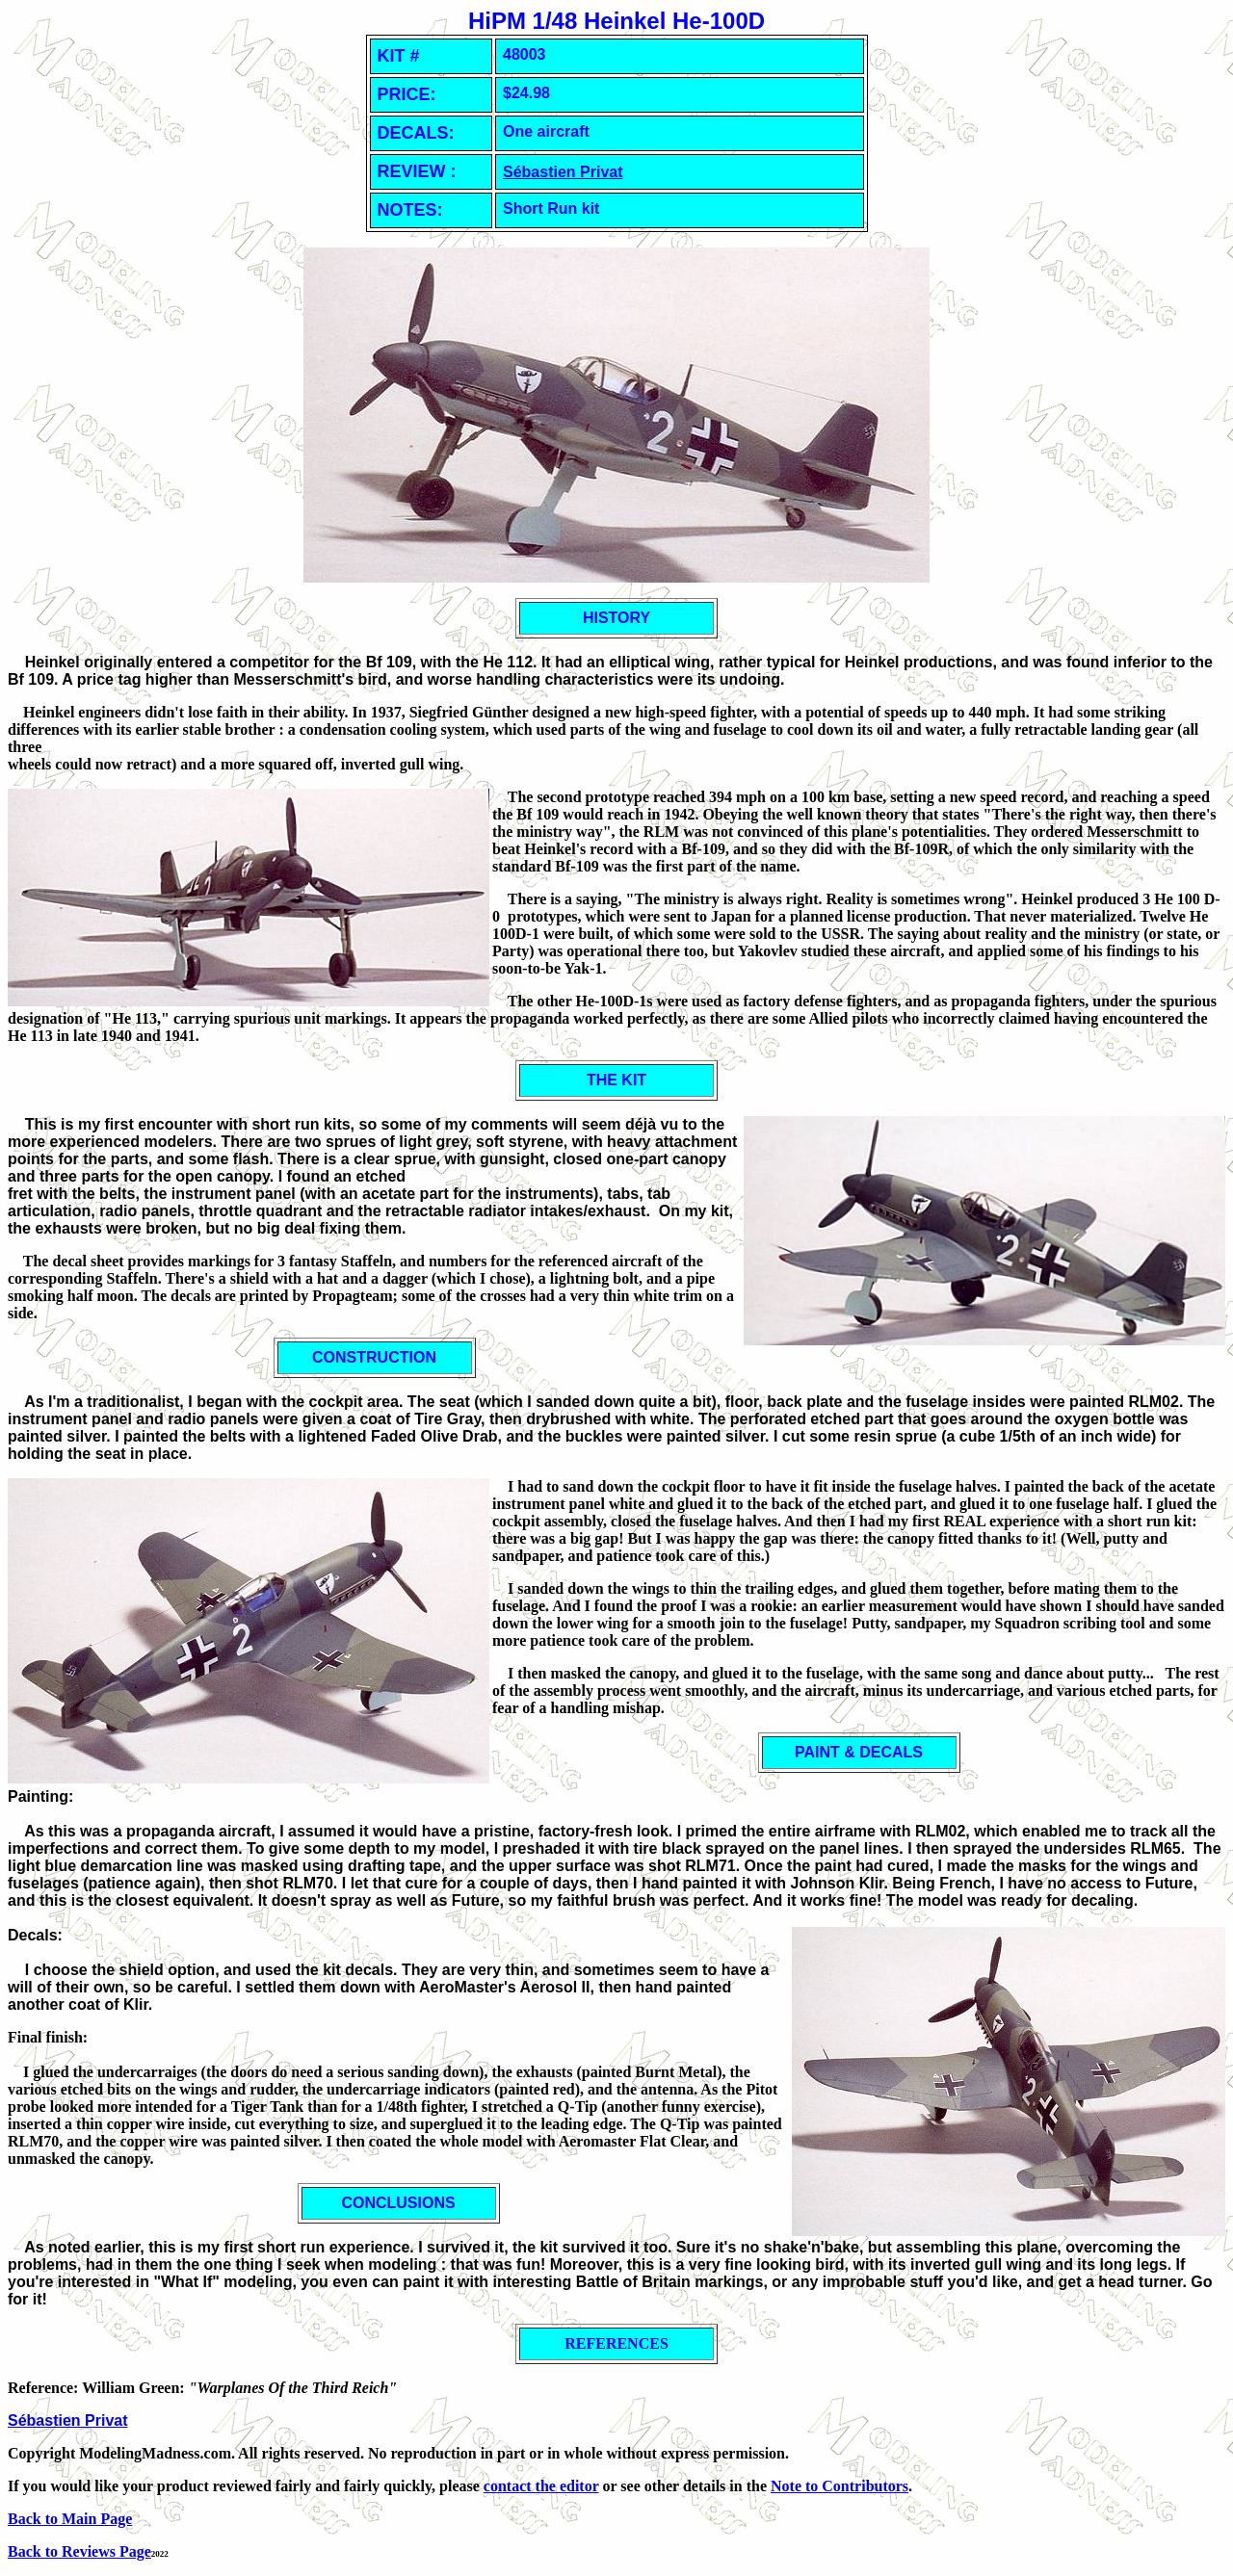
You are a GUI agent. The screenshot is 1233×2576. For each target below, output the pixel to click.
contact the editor (541, 2486)
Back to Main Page (70, 2519)
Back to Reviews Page (79, 2551)
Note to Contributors (839, 2486)
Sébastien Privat (563, 172)
